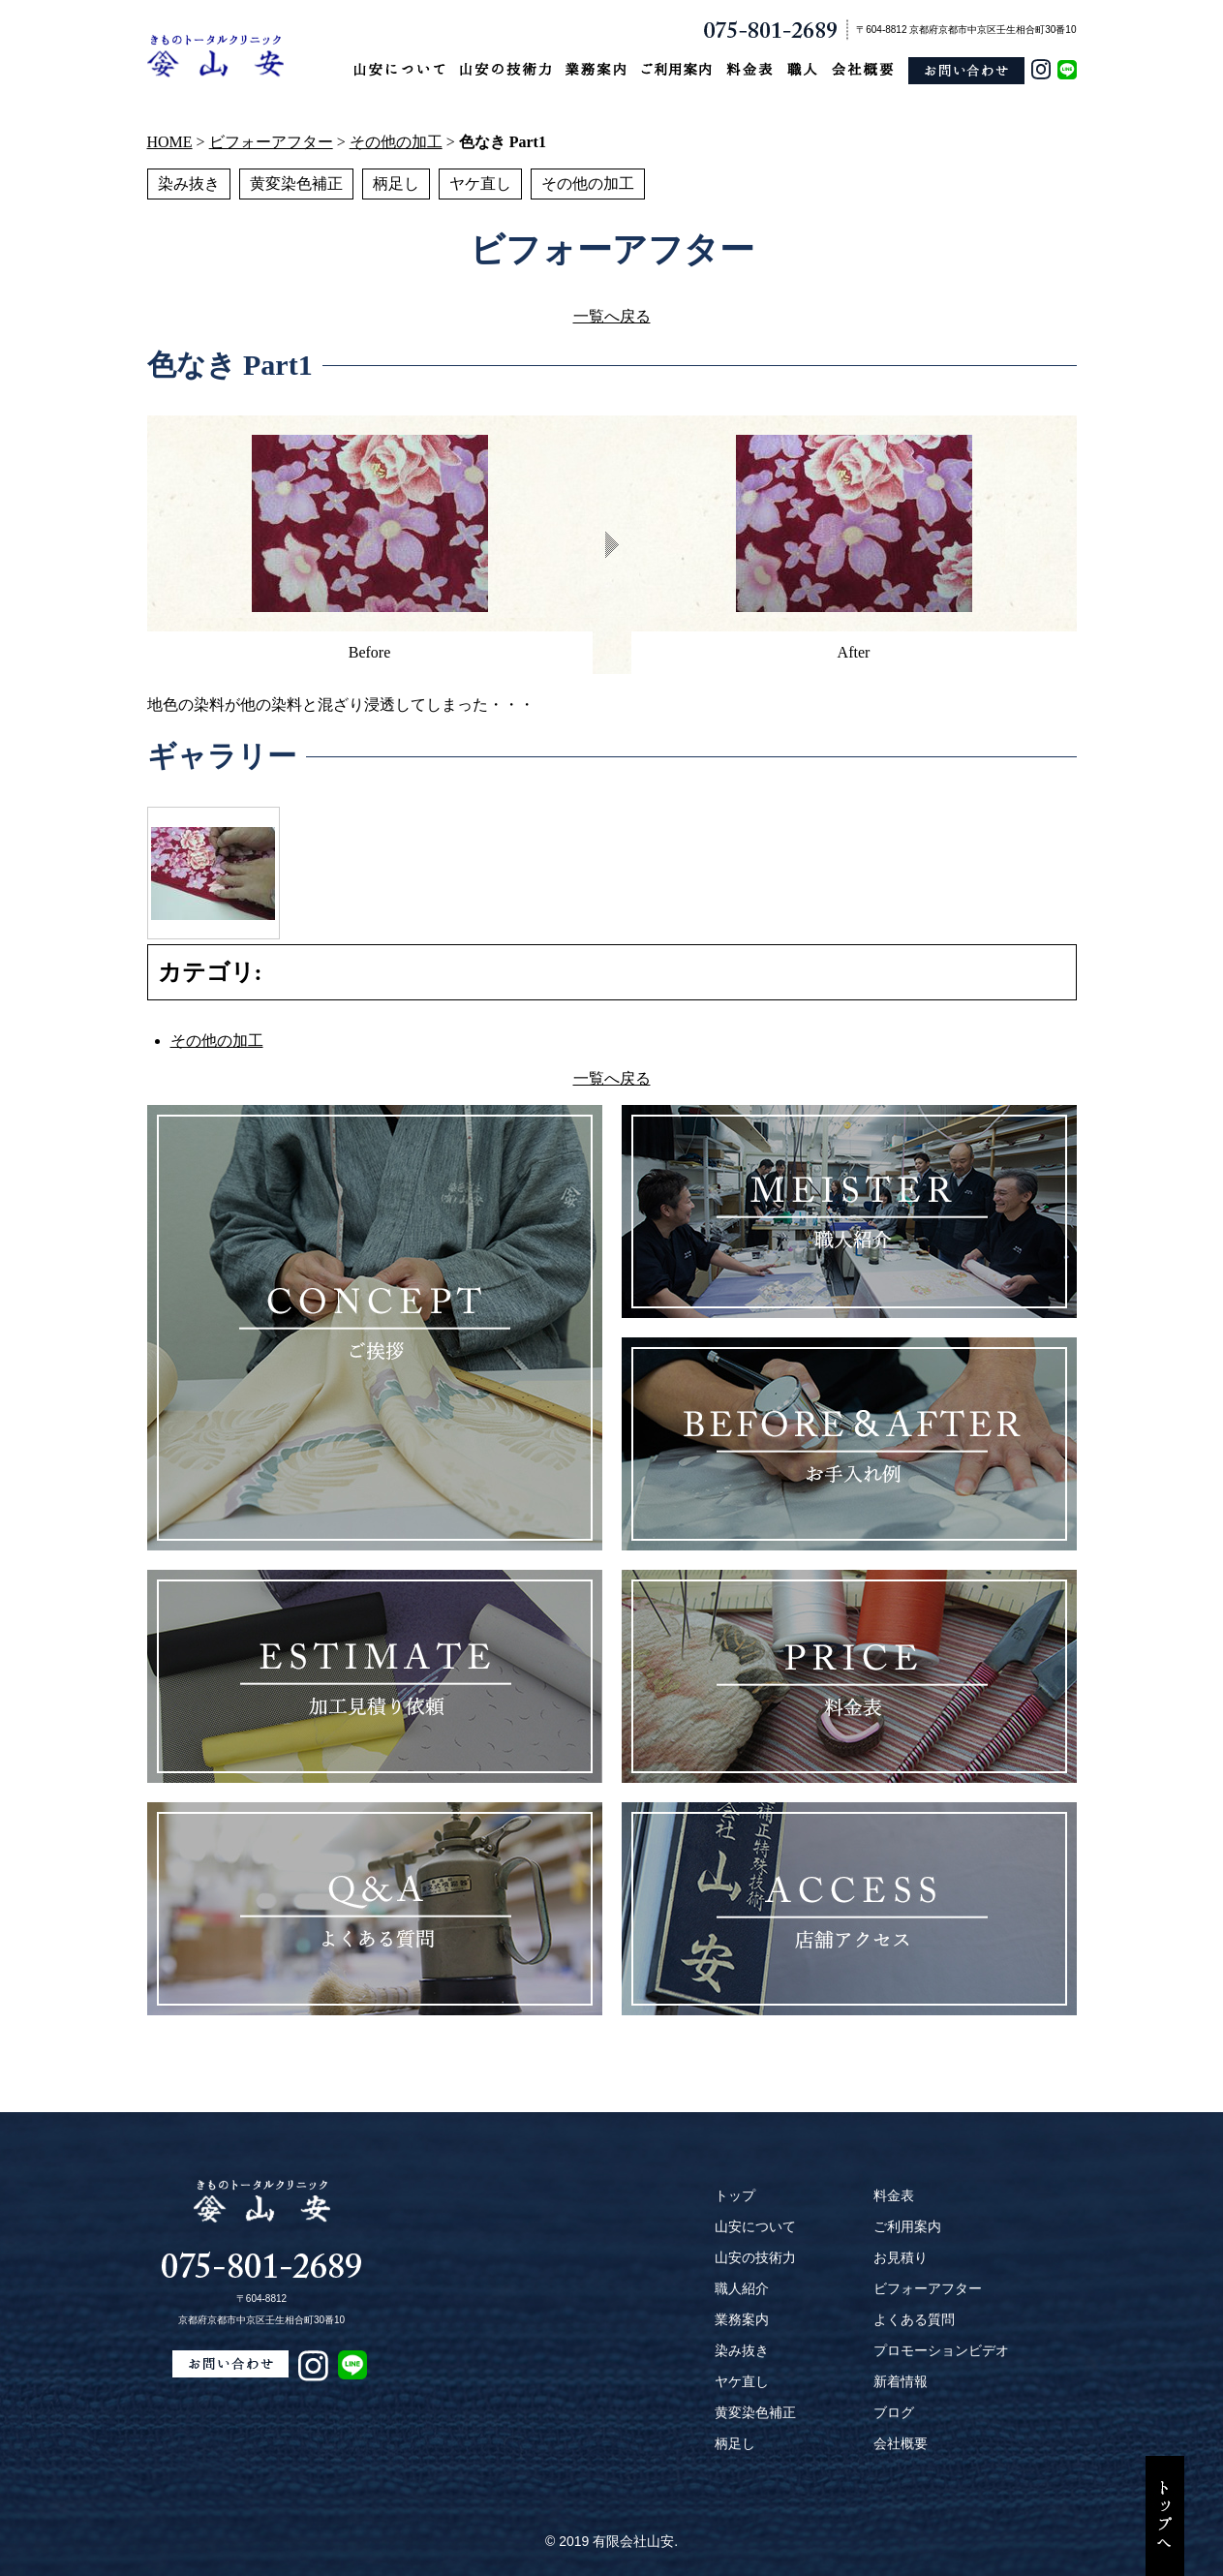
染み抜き (189, 183)
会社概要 (900, 2443)
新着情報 (900, 2381)
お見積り (900, 2257)
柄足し (396, 183)
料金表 (893, 2195)
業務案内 (742, 2319)
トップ (735, 2195)
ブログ (893, 2412)
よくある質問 (914, 2319)
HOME (170, 142)
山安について (755, 2226)
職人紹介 (742, 2288)
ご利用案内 (907, 2226)
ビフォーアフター (271, 142)
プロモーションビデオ (941, 2350)
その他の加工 (396, 142)
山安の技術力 (755, 2257)
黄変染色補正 (296, 183)
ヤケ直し (480, 183)
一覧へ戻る (612, 316)
